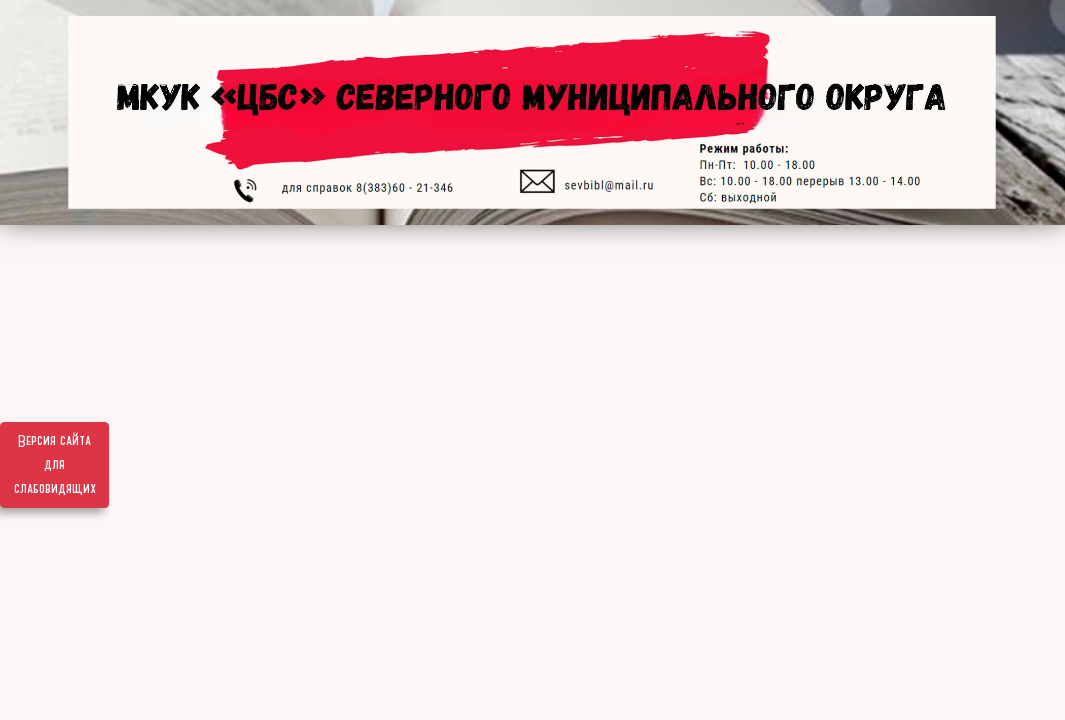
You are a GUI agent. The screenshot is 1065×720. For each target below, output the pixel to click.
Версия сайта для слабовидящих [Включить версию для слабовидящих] (55, 465)
